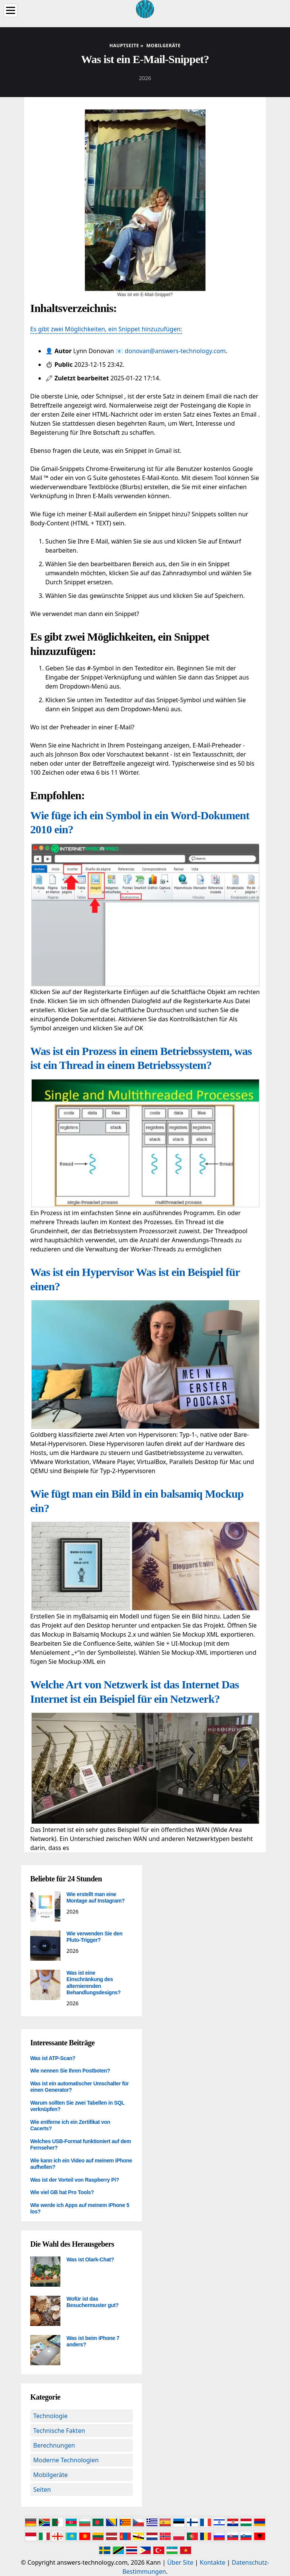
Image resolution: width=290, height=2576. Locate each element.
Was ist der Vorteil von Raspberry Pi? (74, 2180)
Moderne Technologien (66, 2460)
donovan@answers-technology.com (175, 351)
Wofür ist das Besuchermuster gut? (92, 2302)
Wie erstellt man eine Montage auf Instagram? (95, 1897)
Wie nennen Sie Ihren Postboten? (70, 2071)
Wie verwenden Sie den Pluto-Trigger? (94, 1936)
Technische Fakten (59, 2430)
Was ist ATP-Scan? (53, 2058)
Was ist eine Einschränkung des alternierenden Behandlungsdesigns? (93, 1983)
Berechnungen (54, 2445)
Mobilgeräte (50, 2475)
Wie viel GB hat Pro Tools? (62, 2192)
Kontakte (212, 2562)
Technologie (50, 2416)
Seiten (42, 2489)
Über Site (180, 2562)
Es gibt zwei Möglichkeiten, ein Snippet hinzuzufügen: (106, 329)
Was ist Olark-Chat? (90, 2259)
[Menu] (10, 10)
